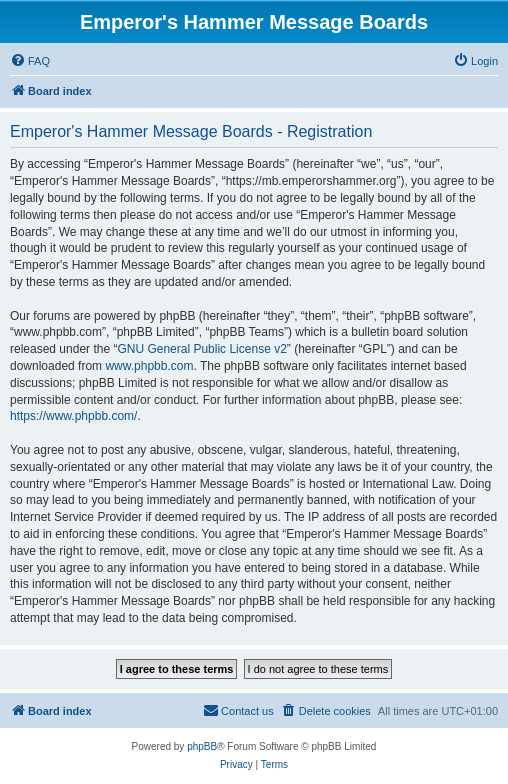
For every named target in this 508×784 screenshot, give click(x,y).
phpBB (202, 746)
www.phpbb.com (149, 366)
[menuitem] (30, 61)
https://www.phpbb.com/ (73, 416)
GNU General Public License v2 (201, 349)
